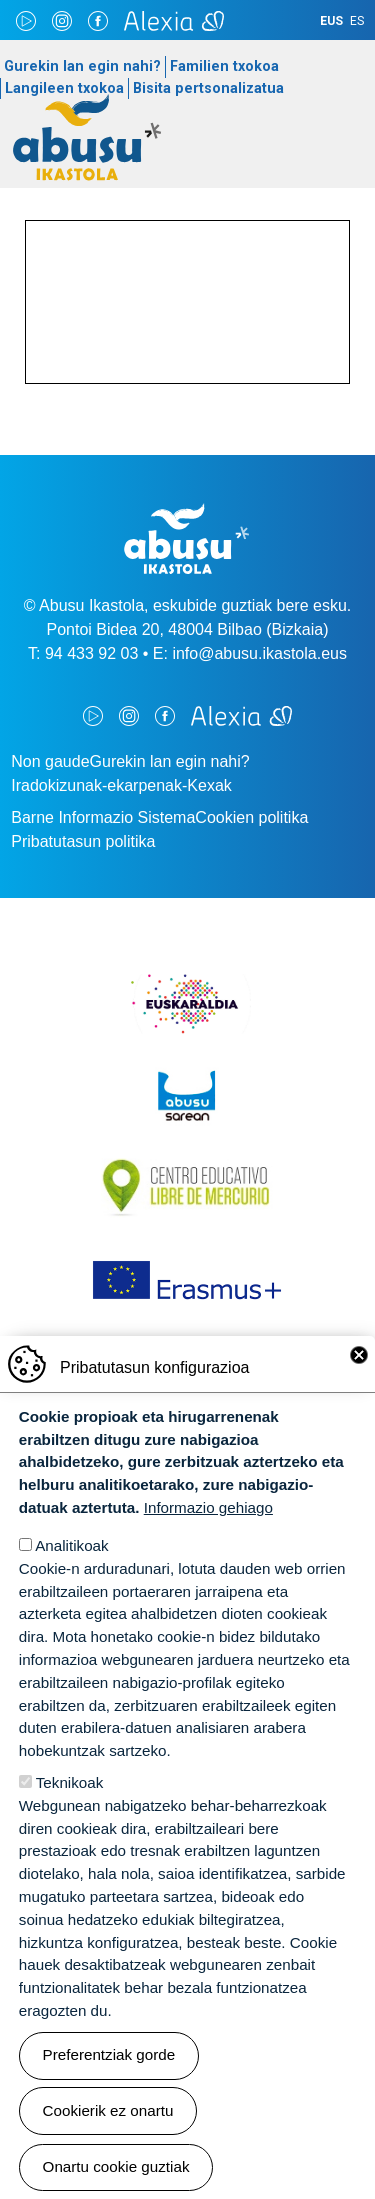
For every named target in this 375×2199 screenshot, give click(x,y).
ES (357, 21)
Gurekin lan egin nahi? (82, 66)
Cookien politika (251, 817)
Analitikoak (71, 1546)
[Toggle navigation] (341, 148)
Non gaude (50, 761)
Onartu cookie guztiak (116, 2167)
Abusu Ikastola (87, 104)
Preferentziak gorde (109, 2056)
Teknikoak (70, 1783)
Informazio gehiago (208, 1508)
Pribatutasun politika (83, 841)
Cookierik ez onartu (108, 2111)
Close (359, 1356)
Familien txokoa (224, 66)
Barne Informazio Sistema (103, 817)
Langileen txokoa (64, 88)
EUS (331, 21)
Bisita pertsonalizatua (208, 88)
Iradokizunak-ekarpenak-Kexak (121, 785)
